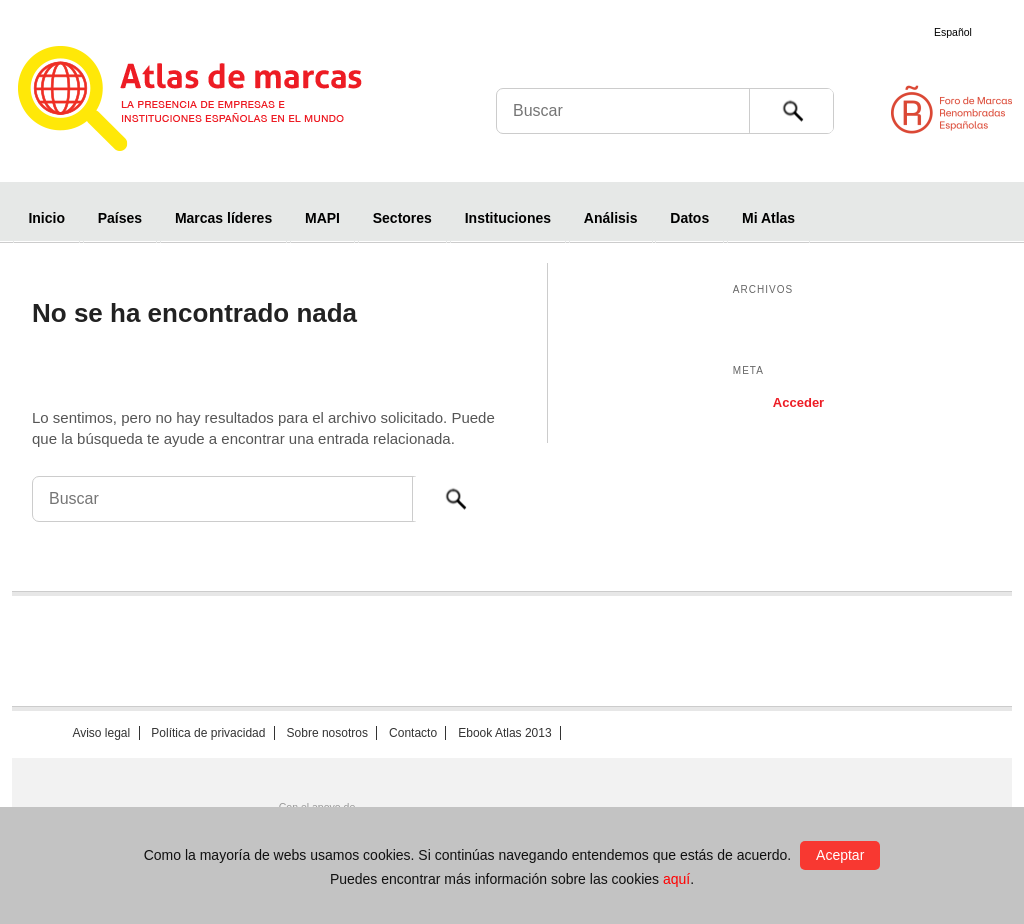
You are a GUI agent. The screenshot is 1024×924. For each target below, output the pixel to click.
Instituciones (508, 218)
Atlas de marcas (214, 102)
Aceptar (840, 855)
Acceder (798, 402)
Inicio (46, 218)
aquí (676, 879)
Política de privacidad (208, 733)
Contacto (413, 733)
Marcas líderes (223, 218)
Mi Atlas (768, 218)
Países (120, 218)
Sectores (402, 218)
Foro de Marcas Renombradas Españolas (939, 109)
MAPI (322, 218)
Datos (689, 218)
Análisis (611, 218)
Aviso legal (101, 733)
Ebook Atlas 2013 (504, 733)
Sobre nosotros (327, 733)
